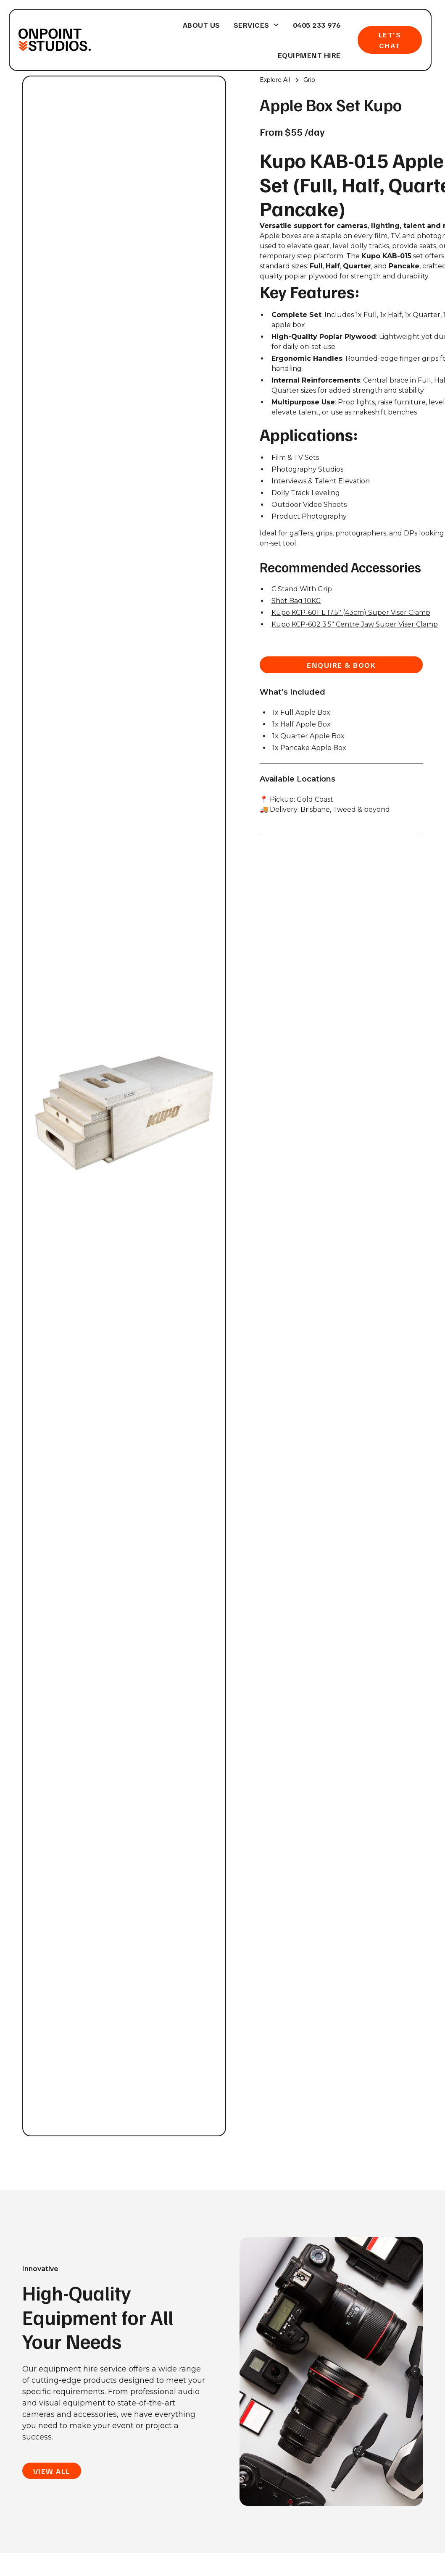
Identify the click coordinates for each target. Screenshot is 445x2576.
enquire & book (341, 664)
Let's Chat (390, 40)
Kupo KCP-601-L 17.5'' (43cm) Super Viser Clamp (350, 612)
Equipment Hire (309, 55)
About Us (201, 24)
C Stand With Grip (301, 589)
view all (51, 2471)
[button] (256, 25)
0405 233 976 (317, 24)
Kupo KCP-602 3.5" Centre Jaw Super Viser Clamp (354, 624)
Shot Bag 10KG (296, 601)
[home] (54, 40)
